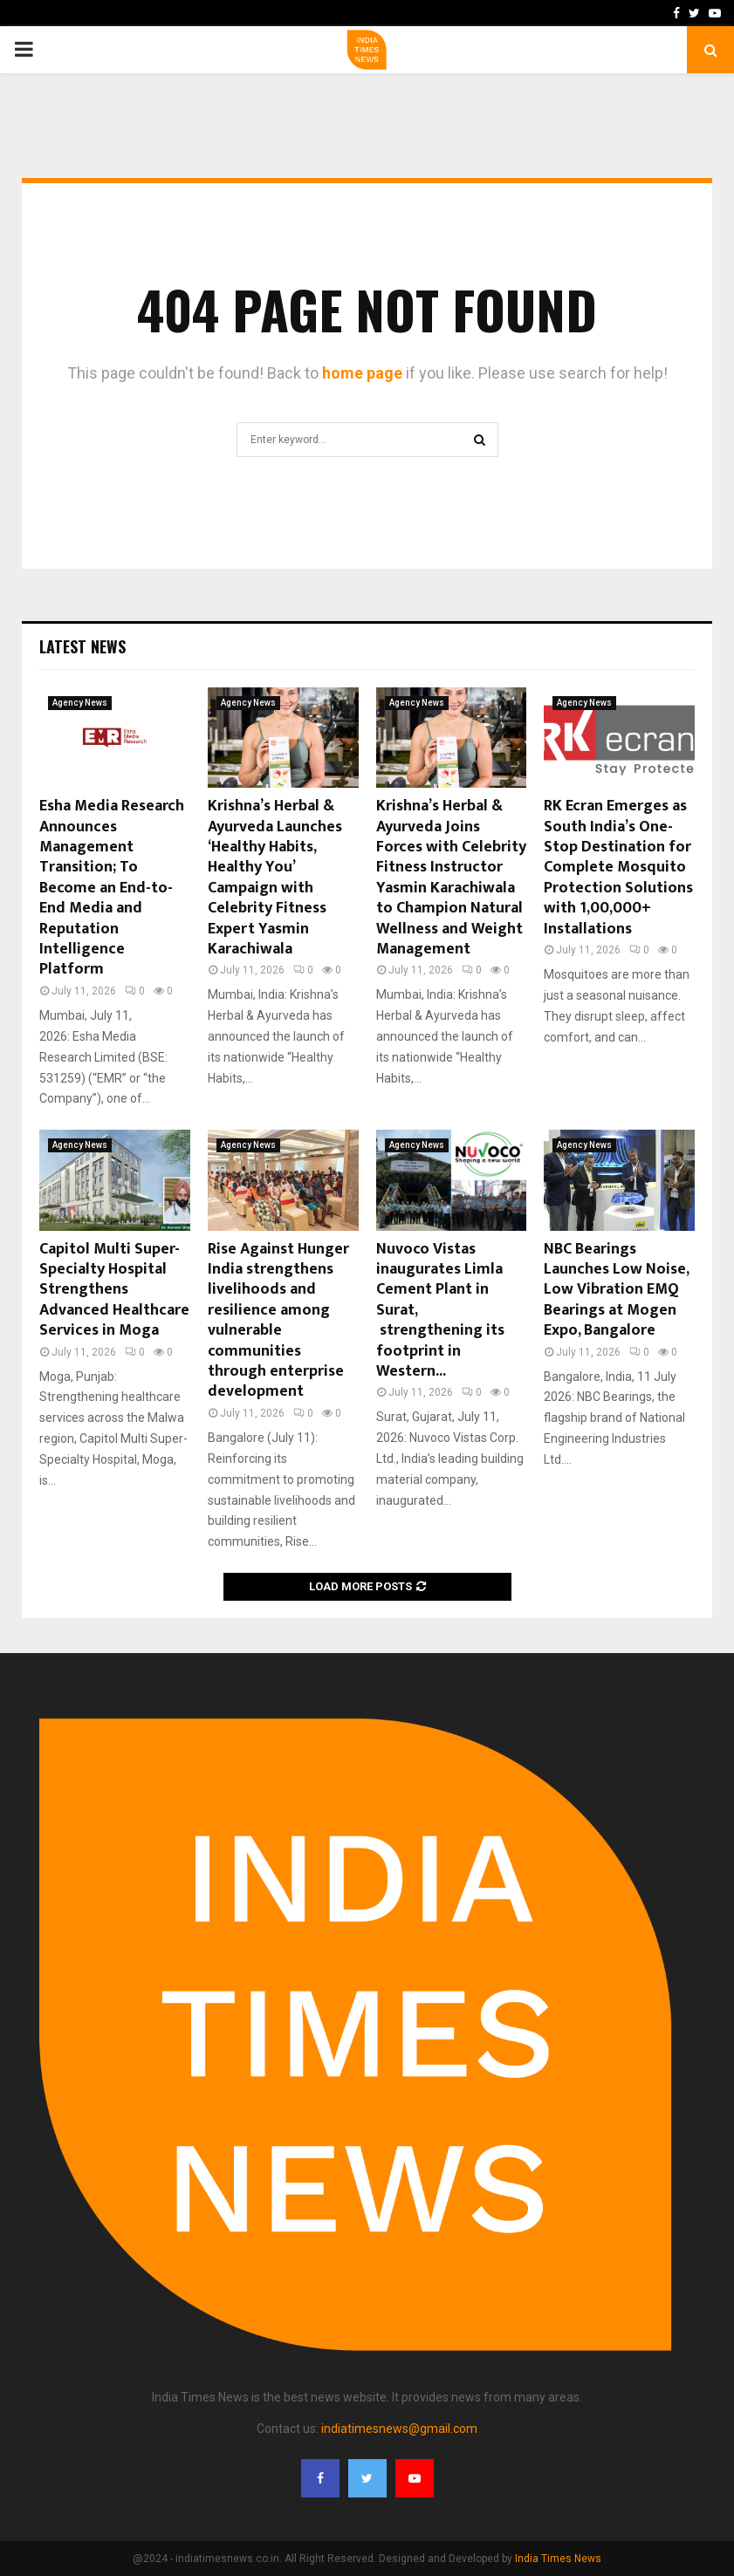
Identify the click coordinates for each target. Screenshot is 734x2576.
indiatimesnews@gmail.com (399, 2429)
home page (362, 373)
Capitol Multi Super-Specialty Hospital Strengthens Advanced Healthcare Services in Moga (114, 1290)
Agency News (79, 702)
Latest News (82, 646)
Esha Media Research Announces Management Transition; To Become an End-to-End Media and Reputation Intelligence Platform (111, 887)
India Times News (558, 2558)
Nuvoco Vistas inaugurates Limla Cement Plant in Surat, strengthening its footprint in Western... (440, 1310)
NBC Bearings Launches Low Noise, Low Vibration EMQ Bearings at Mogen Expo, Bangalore (616, 1290)
